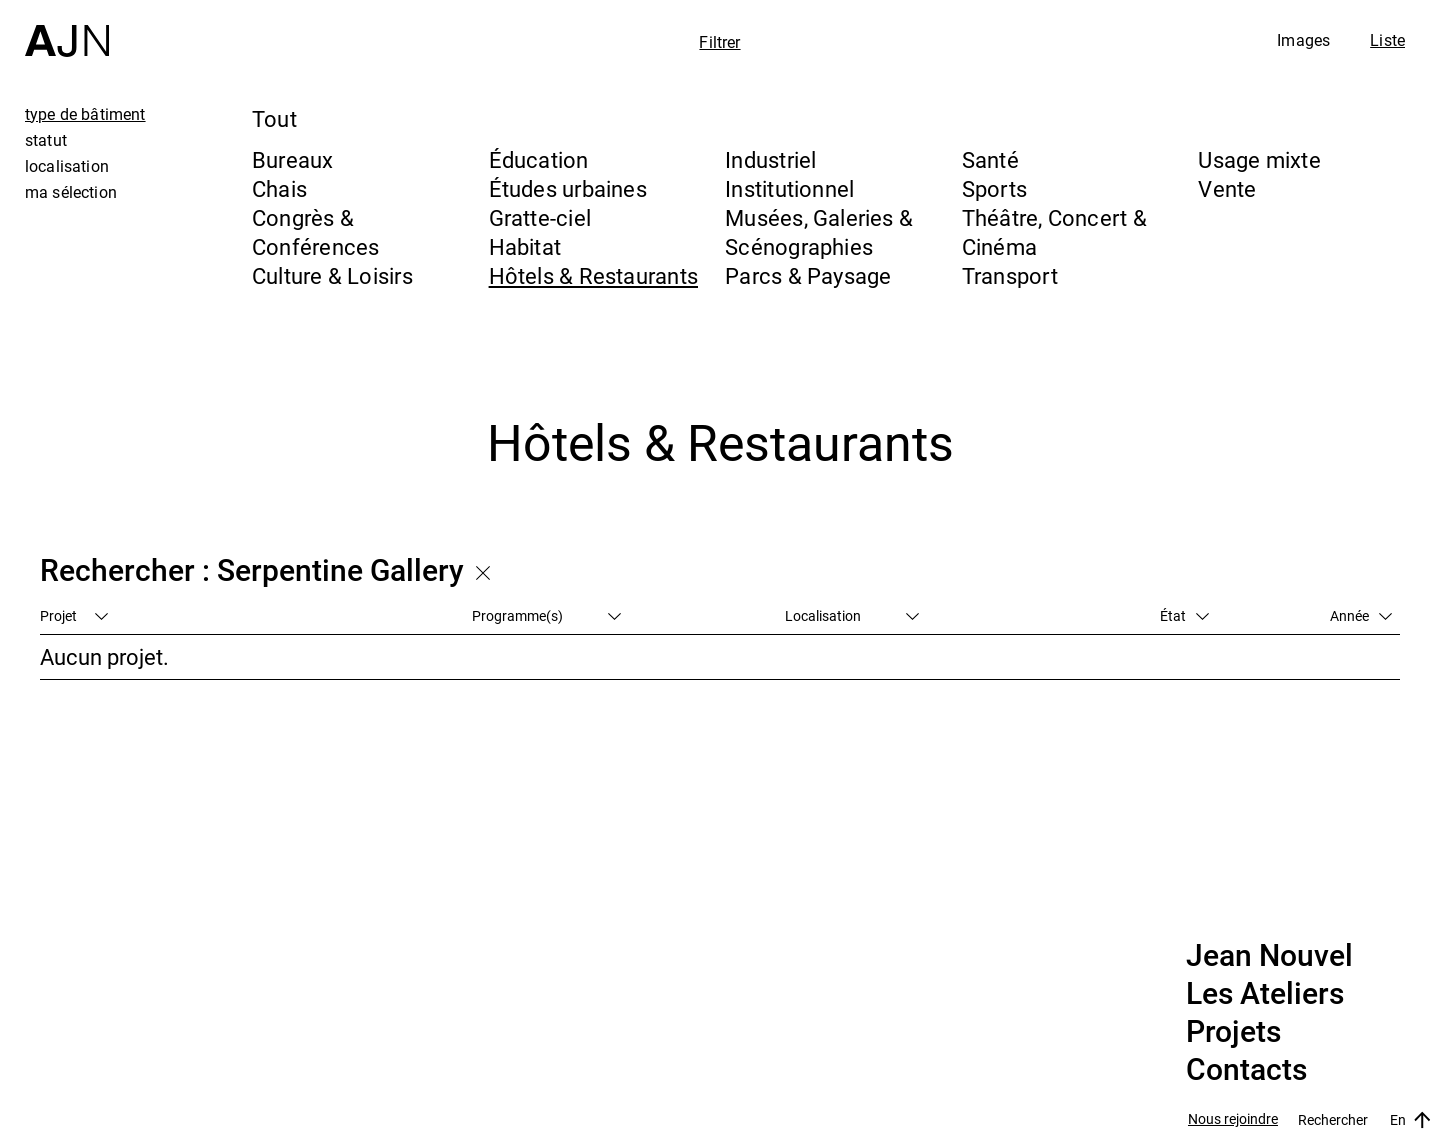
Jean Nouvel (1269, 956)
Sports (994, 188)
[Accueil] (67, 28)
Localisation (852, 615)
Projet (74, 615)
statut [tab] (46, 140)
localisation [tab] (67, 166)
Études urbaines (568, 188)
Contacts (1246, 1070)
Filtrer (719, 42)
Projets (1233, 1032)
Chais (279, 188)
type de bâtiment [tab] (85, 114)
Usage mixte (1259, 159)
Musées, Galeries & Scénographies (819, 232)
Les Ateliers (1265, 994)
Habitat (525, 246)
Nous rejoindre (1233, 1119)
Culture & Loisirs (332, 275)
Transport (1010, 275)
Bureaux (293, 159)
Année (1361, 615)
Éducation (539, 159)
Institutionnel (789, 188)
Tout (274, 118)
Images (1303, 40)
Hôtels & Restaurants (593, 275)
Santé (990, 159)
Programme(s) (546, 615)
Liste (1387, 40)
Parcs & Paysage (808, 275)
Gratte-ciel (540, 217)
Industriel (770, 159)
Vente (1227, 188)
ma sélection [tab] (71, 192)
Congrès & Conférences (315, 232)
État (1184, 615)
